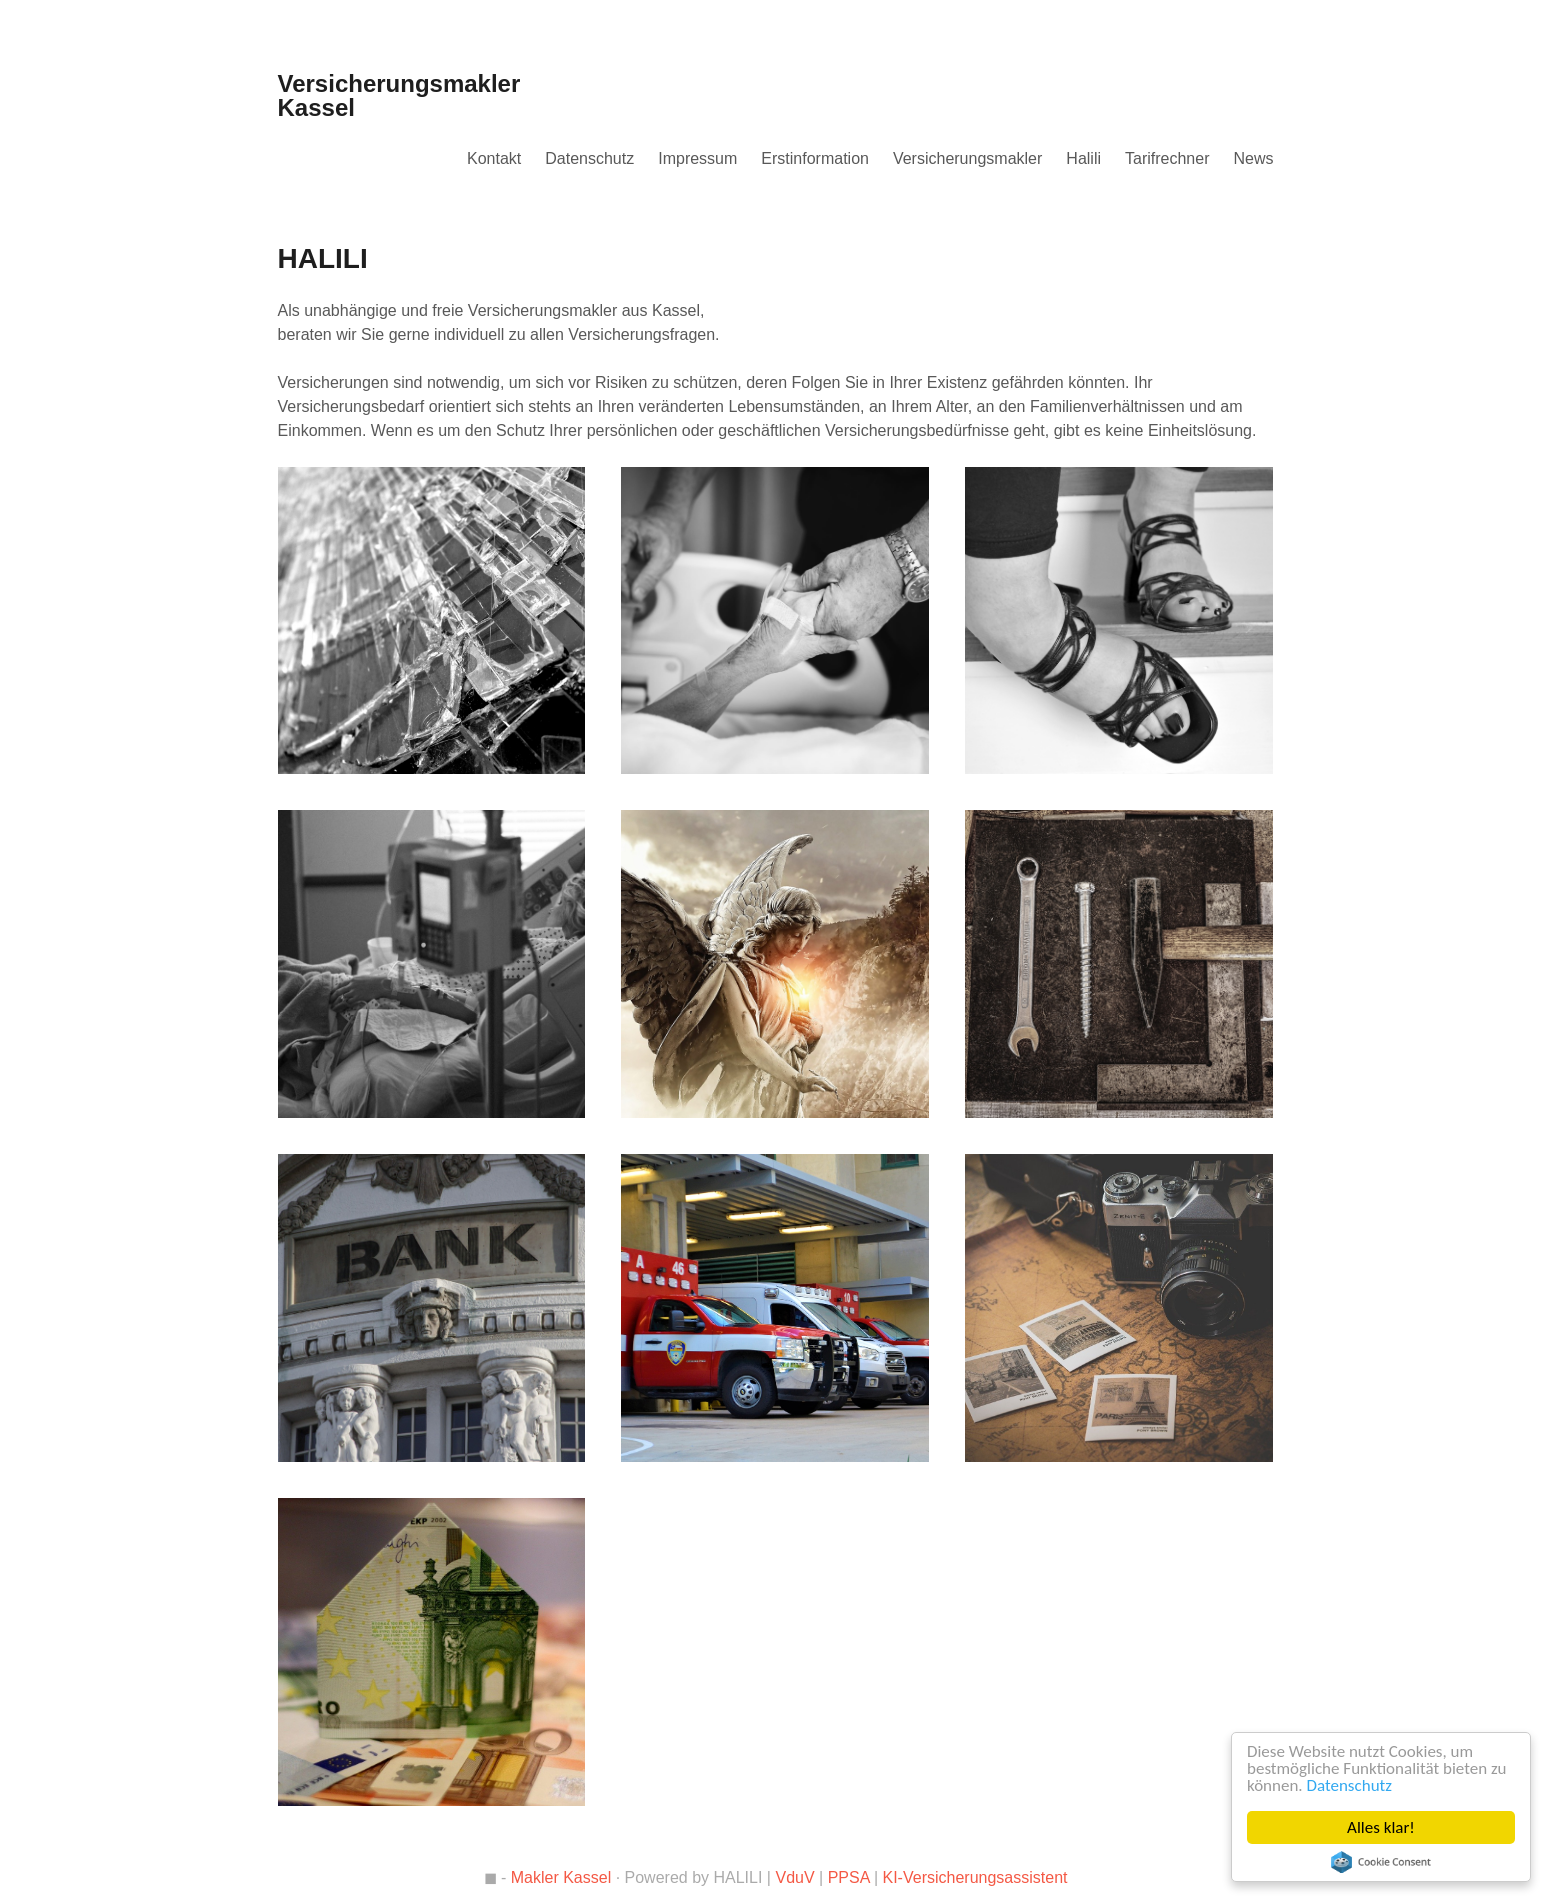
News (1253, 158)
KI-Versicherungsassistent (975, 1877)
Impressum (697, 158)
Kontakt (494, 158)
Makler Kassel (561, 1877)
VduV (794, 1877)
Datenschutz (1349, 1785)
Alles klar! (1381, 1827)
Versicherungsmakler (967, 158)
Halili (1083, 158)
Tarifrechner (1167, 158)
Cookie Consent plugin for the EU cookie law (1381, 1862)
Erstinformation (815, 158)
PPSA (849, 1877)
